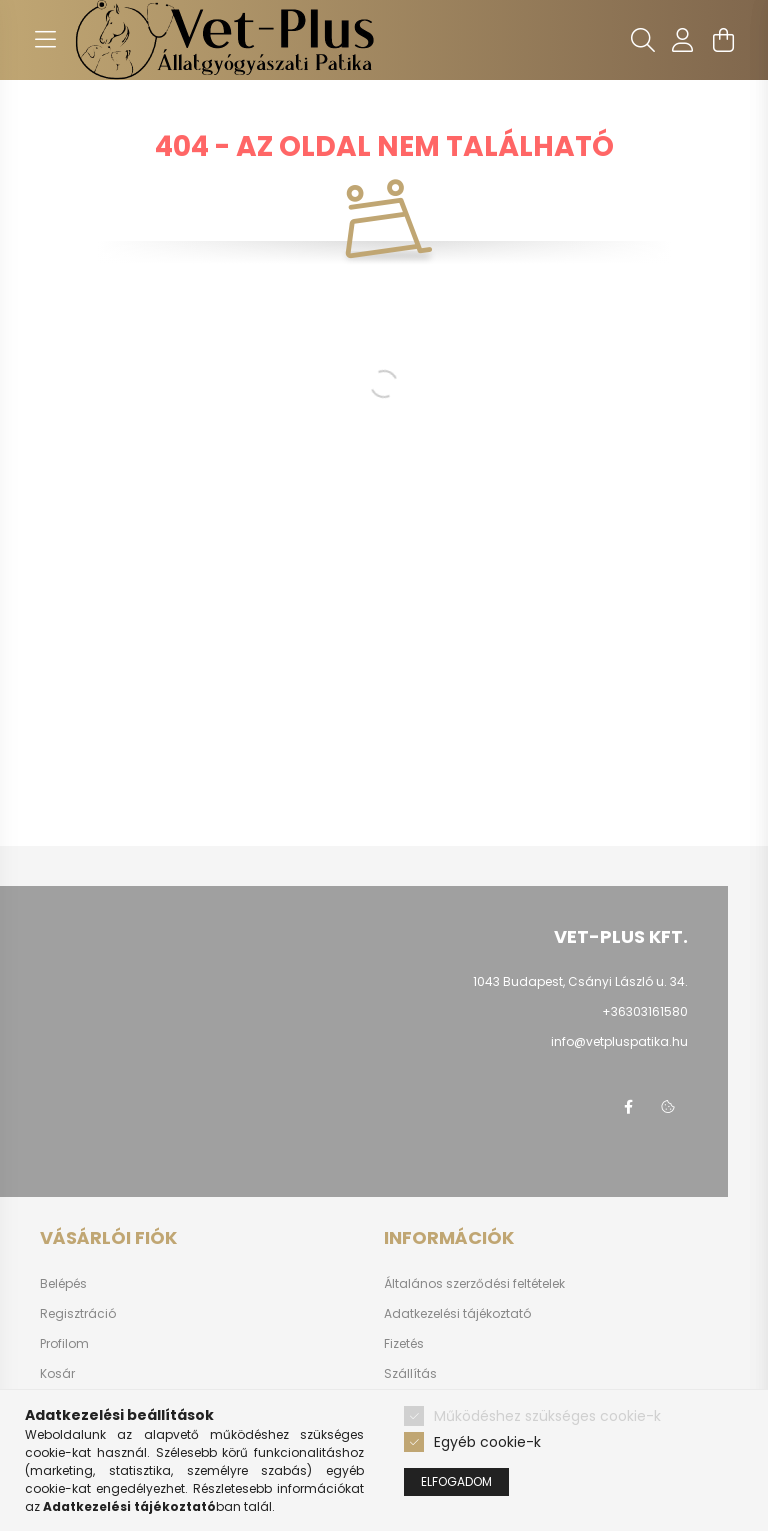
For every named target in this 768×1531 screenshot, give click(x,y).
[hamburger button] (45, 40)
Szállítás (410, 1374)
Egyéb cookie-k (487, 1442)
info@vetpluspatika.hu (619, 1041)
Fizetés (404, 1344)
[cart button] (723, 40)
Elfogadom (456, 1481)
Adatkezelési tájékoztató (457, 1314)
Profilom (64, 1344)
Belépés (63, 1284)
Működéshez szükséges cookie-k (547, 1416)
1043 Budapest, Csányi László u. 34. (580, 981)
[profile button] (683, 40)
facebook (628, 1107)
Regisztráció (78, 1314)
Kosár (57, 1374)
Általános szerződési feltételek (474, 1284)
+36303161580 (645, 1011)
